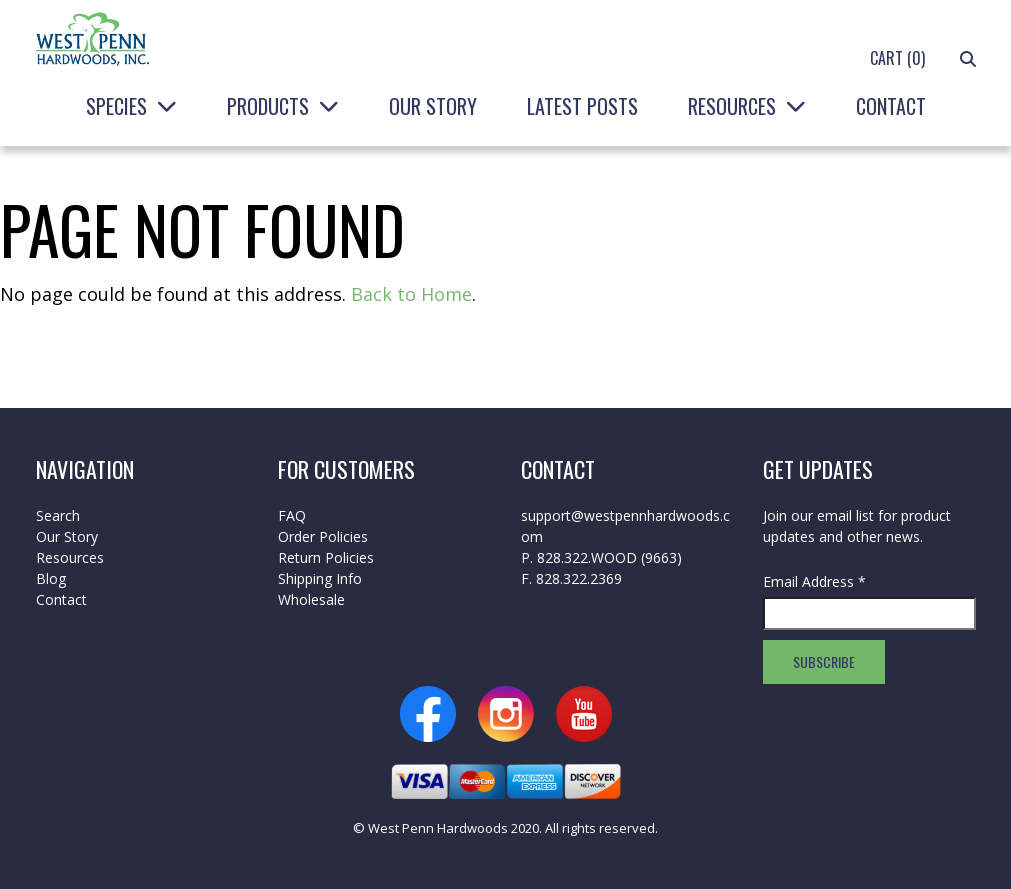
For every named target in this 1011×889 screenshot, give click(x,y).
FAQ (292, 515)
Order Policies (323, 536)
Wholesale (311, 599)
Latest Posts (582, 106)
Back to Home (411, 294)
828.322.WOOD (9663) (609, 557)
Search (58, 515)
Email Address (814, 581)
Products (268, 106)
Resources (732, 106)
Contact (891, 106)
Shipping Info (320, 578)
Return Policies (326, 557)
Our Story (433, 106)
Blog (51, 578)
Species (116, 106)
